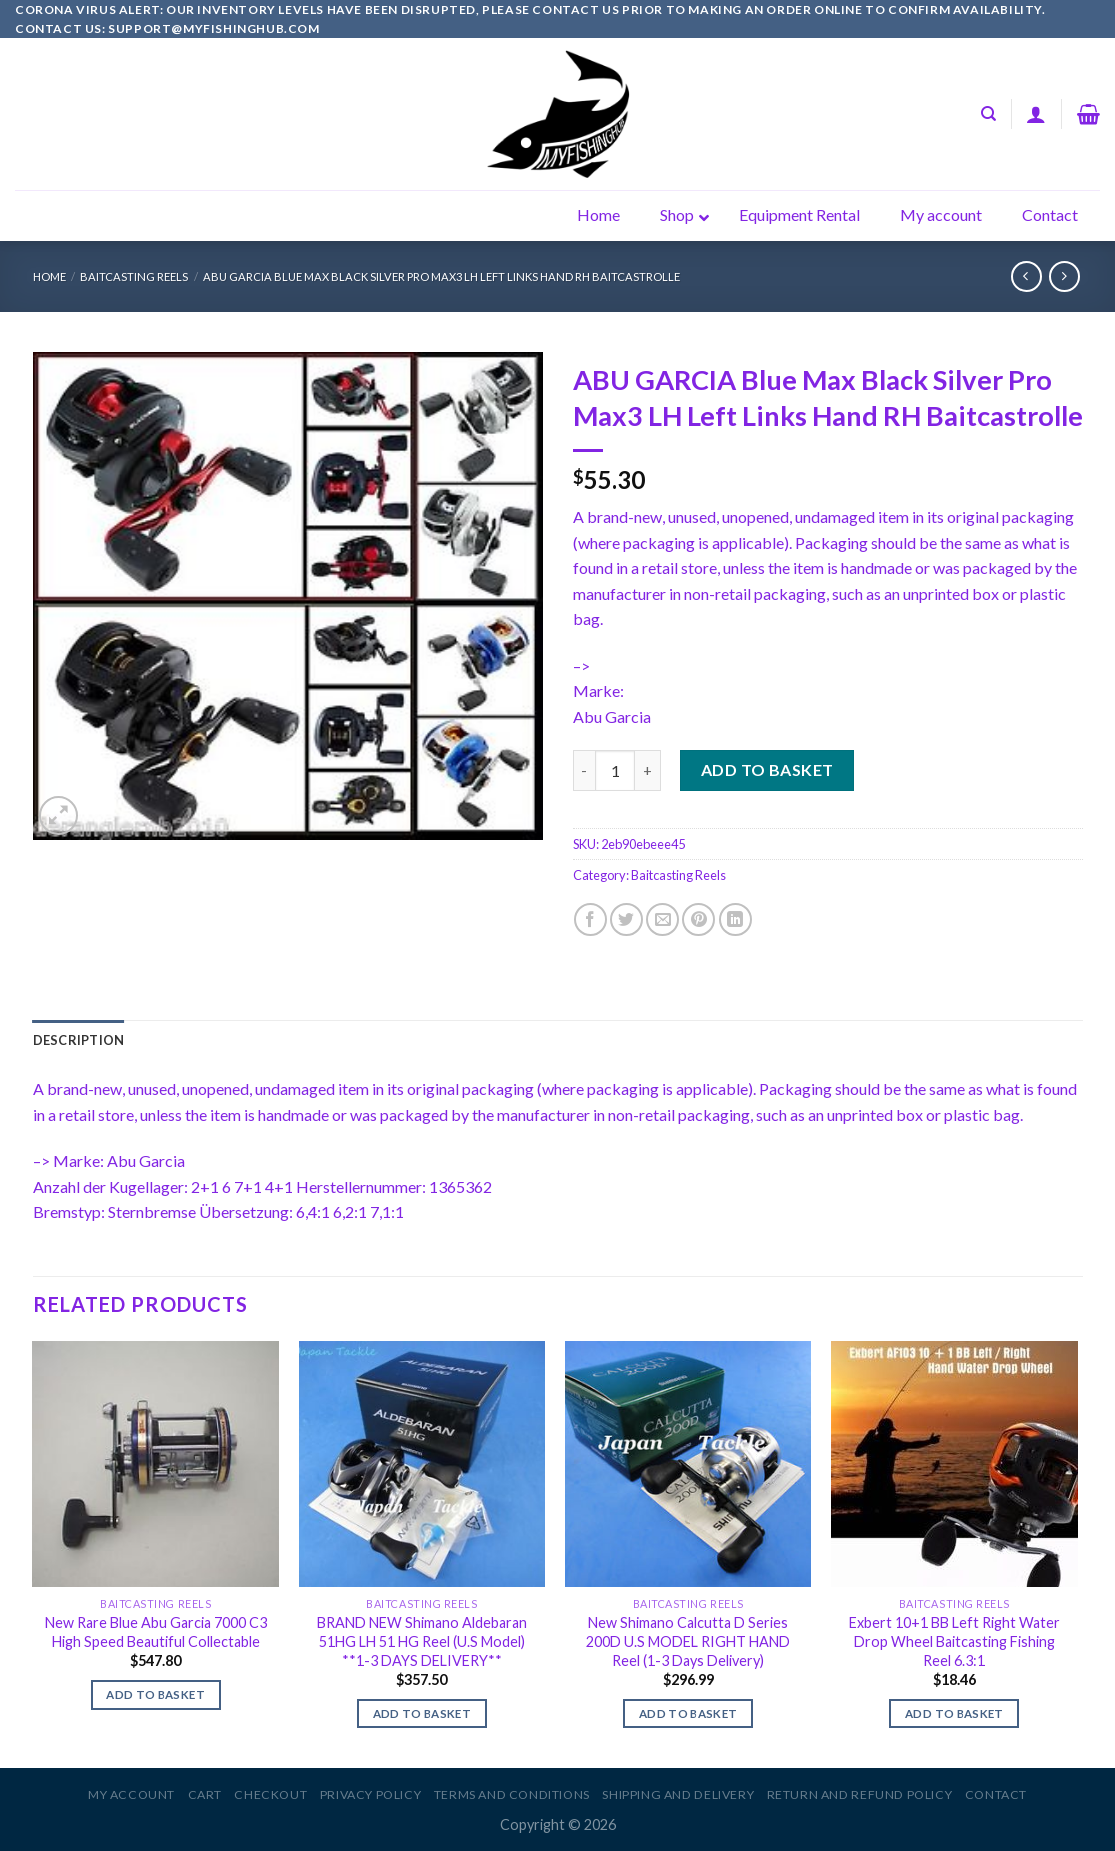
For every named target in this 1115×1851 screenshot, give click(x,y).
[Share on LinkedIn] (735, 919)
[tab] (79, 1040)
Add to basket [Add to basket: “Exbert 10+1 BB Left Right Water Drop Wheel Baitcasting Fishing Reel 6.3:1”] (954, 1713)
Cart (205, 1794)
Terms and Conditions (512, 1794)
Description (79, 1040)
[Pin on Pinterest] (698, 919)
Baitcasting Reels (134, 276)
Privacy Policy (371, 1794)
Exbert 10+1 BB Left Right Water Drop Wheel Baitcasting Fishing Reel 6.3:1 (954, 1641)
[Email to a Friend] (662, 919)
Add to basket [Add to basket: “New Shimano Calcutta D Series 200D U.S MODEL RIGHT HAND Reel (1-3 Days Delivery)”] (688, 1713)
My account (131, 1794)
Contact (996, 1794)
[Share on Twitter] (626, 919)
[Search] (988, 114)
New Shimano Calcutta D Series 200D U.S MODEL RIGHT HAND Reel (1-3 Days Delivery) (688, 1641)
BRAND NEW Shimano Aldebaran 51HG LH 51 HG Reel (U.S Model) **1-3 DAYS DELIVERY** (422, 1641)
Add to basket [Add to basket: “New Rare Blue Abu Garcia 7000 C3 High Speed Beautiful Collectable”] (155, 1694)
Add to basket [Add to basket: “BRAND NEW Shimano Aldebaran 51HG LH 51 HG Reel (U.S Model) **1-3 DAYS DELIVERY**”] (422, 1713)
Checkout (270, 1794)
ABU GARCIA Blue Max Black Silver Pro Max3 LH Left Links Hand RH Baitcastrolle (441, 276)
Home (49, 276)
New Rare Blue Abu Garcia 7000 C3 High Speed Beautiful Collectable (156, 1632)
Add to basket (767, 769)
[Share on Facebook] (590, 919)
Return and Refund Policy (860, 1794)
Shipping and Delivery (678, 1794)
